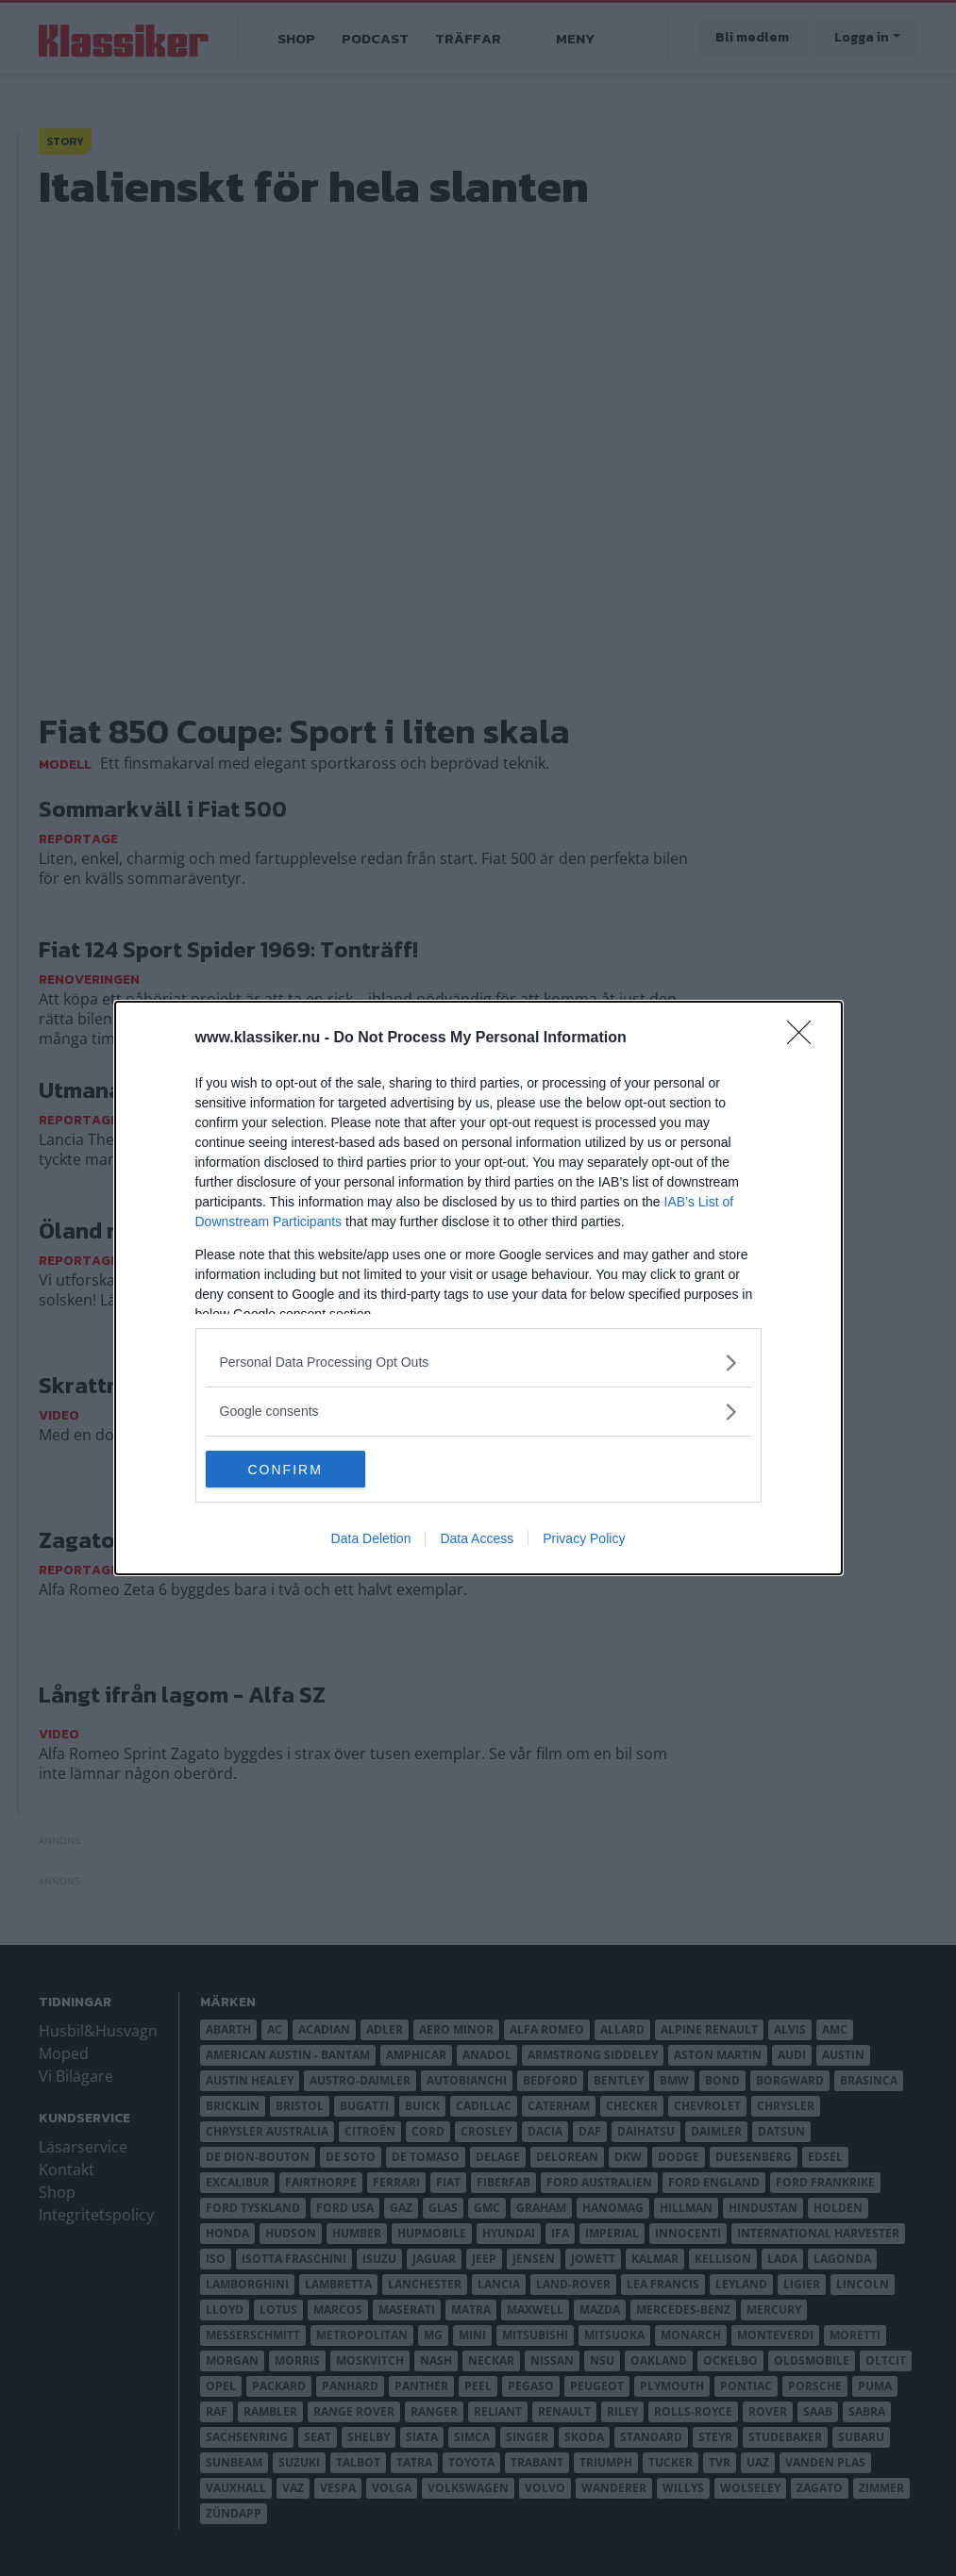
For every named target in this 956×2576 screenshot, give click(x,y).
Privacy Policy (584, 1539)
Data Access (476, 1539)
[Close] (805, 1038)
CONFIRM (295, 1468)
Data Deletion (371, 1539)
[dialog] (478, 1288)
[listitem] (478, 1362)
